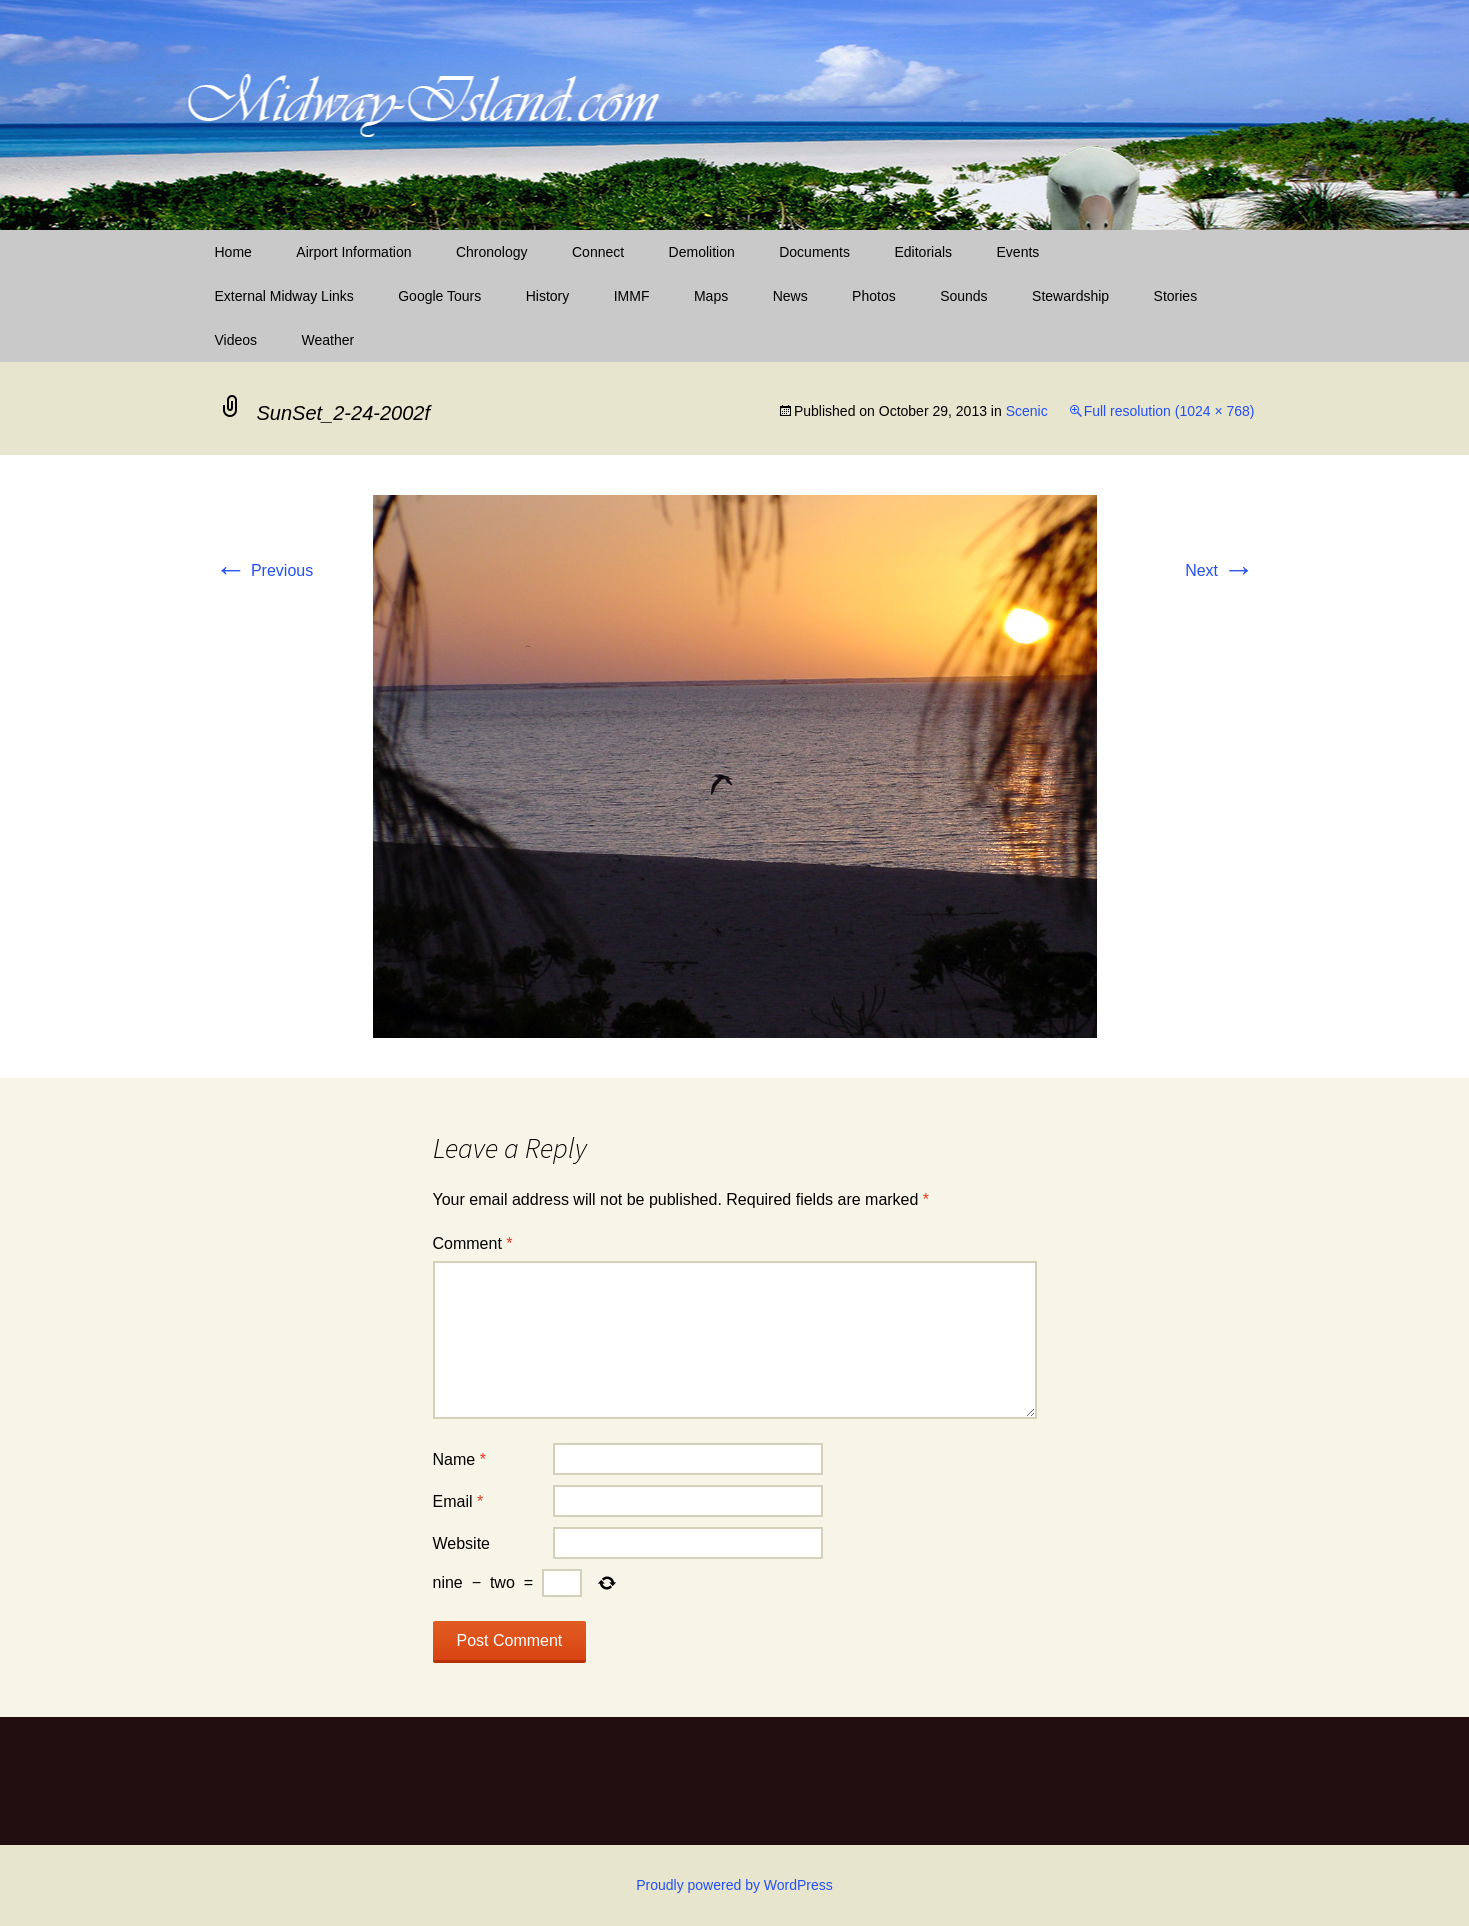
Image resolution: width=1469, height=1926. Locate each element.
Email (458, 1501)
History (548, 296)
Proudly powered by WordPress (734, 1885)
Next (1219, 570)
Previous (264, 570)
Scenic (1027, 411)
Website (462, 1543)
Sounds (963, 296)
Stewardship (1070, 296)
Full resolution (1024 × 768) (1169, 411)
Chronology (492, 252)
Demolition (702, 252)
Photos (874, 296)
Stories (1176, 296)
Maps (711, 296)
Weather (328, 340)
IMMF (632, 296)
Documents (814, 252)
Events (1018, 252)
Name (459, 1459)
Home (233, 252)
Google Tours (439, 296)
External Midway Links (284, 296)
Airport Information (353, 252)
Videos (236, 340)
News (790, 296)
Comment (473, 1243)
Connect (598, 252)
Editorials (923, 252)
